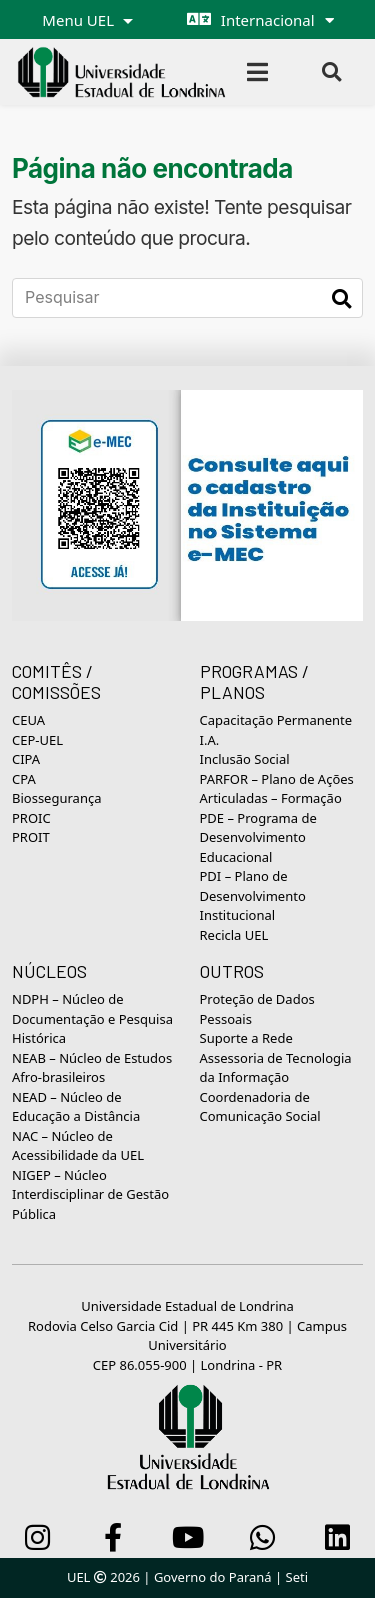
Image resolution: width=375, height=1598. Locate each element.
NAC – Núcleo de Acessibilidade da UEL (78, 1146)
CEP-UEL (37, 740)
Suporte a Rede (246, 1038)
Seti (297, 1577)
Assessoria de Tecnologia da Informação (276, 1068)
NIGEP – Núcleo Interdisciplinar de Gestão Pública (90, 1194)
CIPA (26, 759)
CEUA (28, 720)
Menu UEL (80, 20)
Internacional (268, 20)
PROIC (31, 818)
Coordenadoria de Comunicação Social (260, 1107)
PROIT (31, 837)
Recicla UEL (234, 935)
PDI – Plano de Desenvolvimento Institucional (253, 895)
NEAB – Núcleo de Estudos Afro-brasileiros (92, 1068)
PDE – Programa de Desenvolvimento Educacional (258, 837)
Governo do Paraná (213, 1577)
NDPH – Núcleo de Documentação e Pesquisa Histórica (92, 1018)
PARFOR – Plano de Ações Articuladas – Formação (277, 789)
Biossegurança (56, 798)
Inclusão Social (245, 759)
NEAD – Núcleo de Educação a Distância (76, 1107)
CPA (24, 779)
